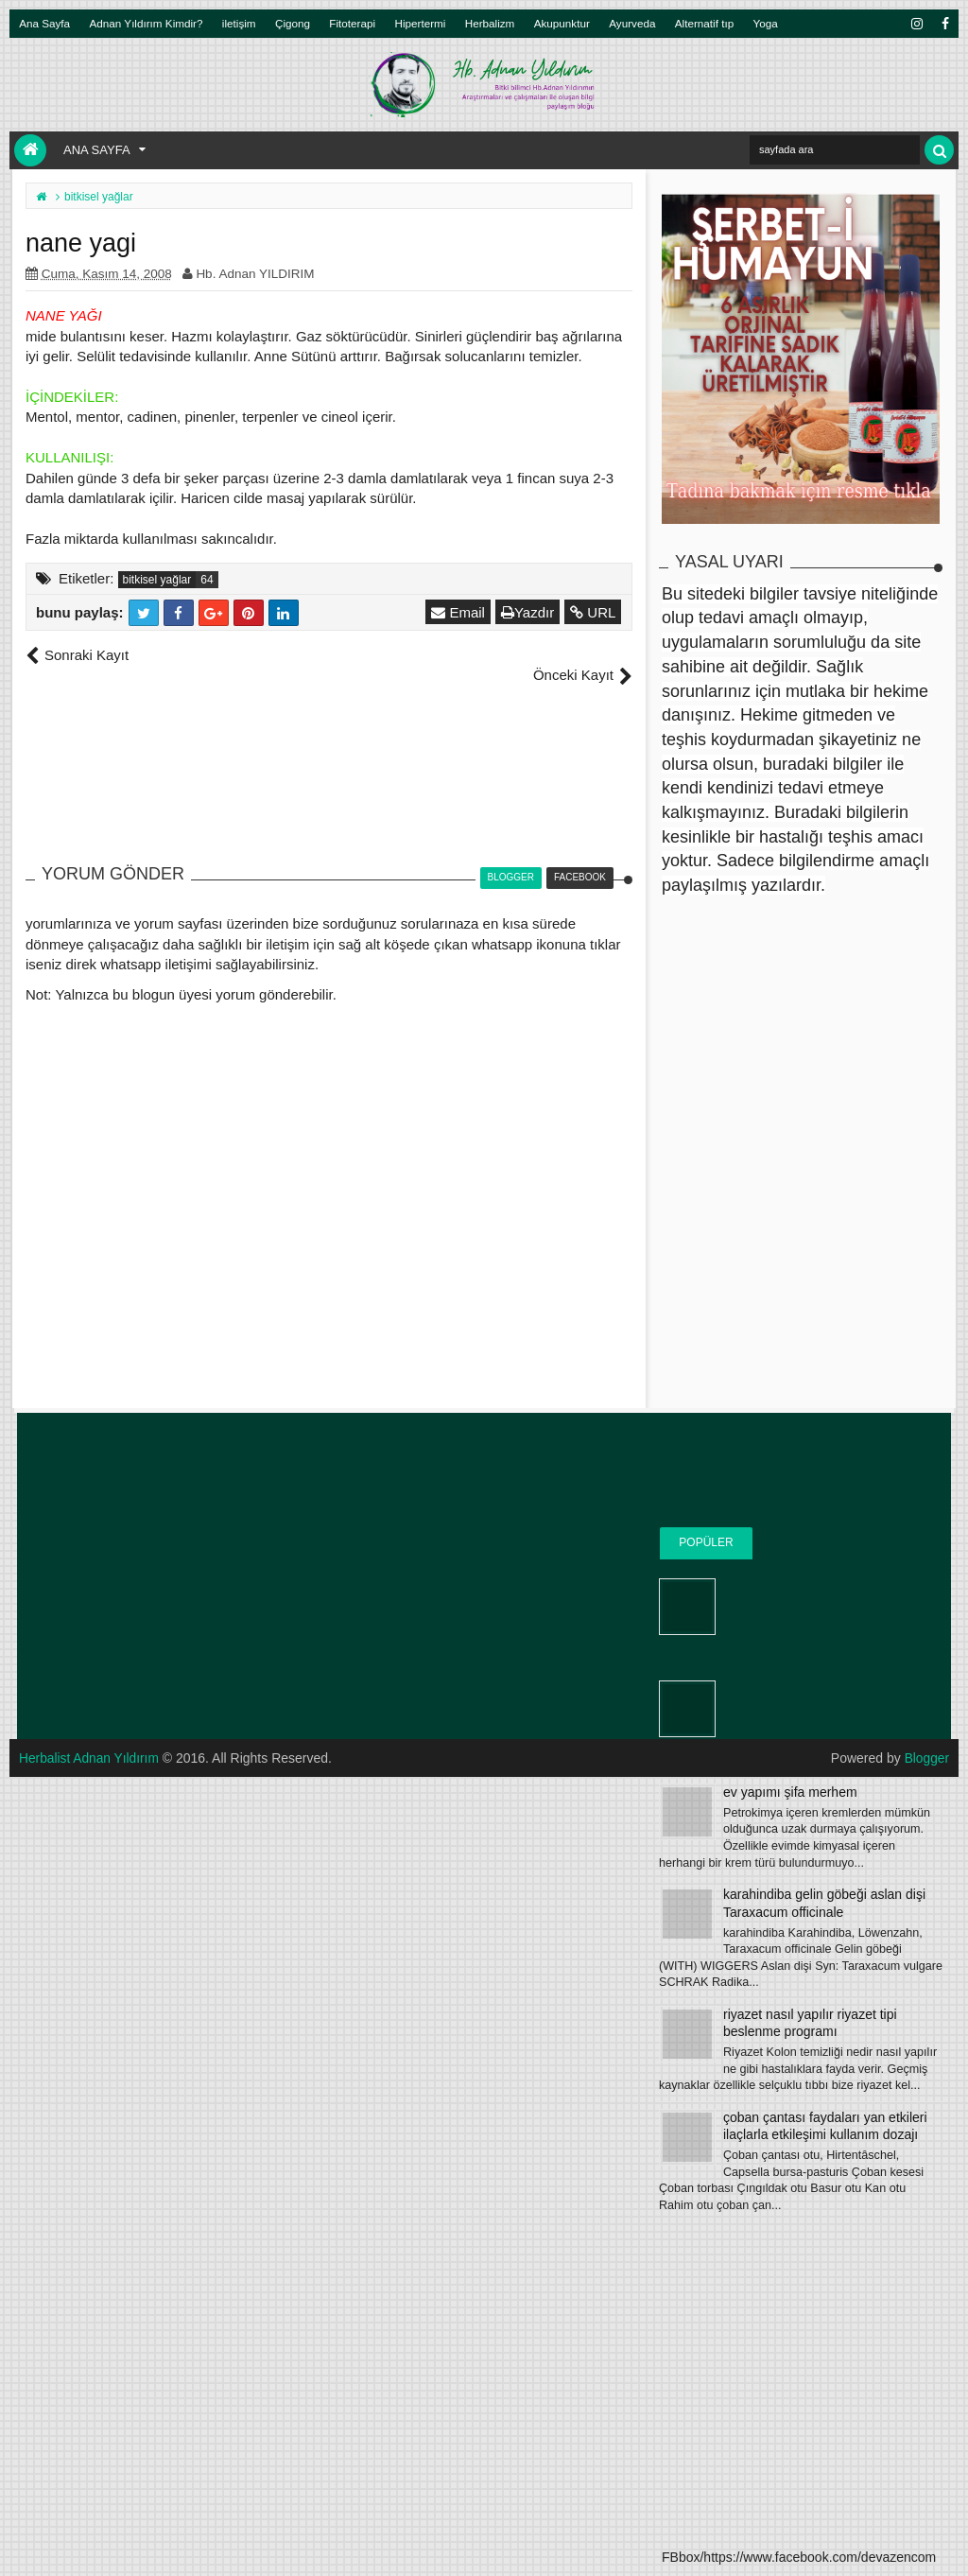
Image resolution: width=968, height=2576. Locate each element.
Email (459, 612)
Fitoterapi (352, 23)
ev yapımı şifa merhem (790, 1792)
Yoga (765, 23)
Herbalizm (490, 23)
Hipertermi (419, 23)
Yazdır (528, 612)
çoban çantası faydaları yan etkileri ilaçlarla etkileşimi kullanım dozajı (825, 2126)
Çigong (292, 23)
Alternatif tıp (704, 23)
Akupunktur (562, 23)
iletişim (239, 23)
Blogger (926, 1737)
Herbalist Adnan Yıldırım (90, 1737)
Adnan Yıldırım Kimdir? (146, 23)
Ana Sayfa (44, 23)
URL (593, 612)
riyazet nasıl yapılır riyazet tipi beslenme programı (810, 2023)
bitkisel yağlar (157, 579)
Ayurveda (632, 23)
